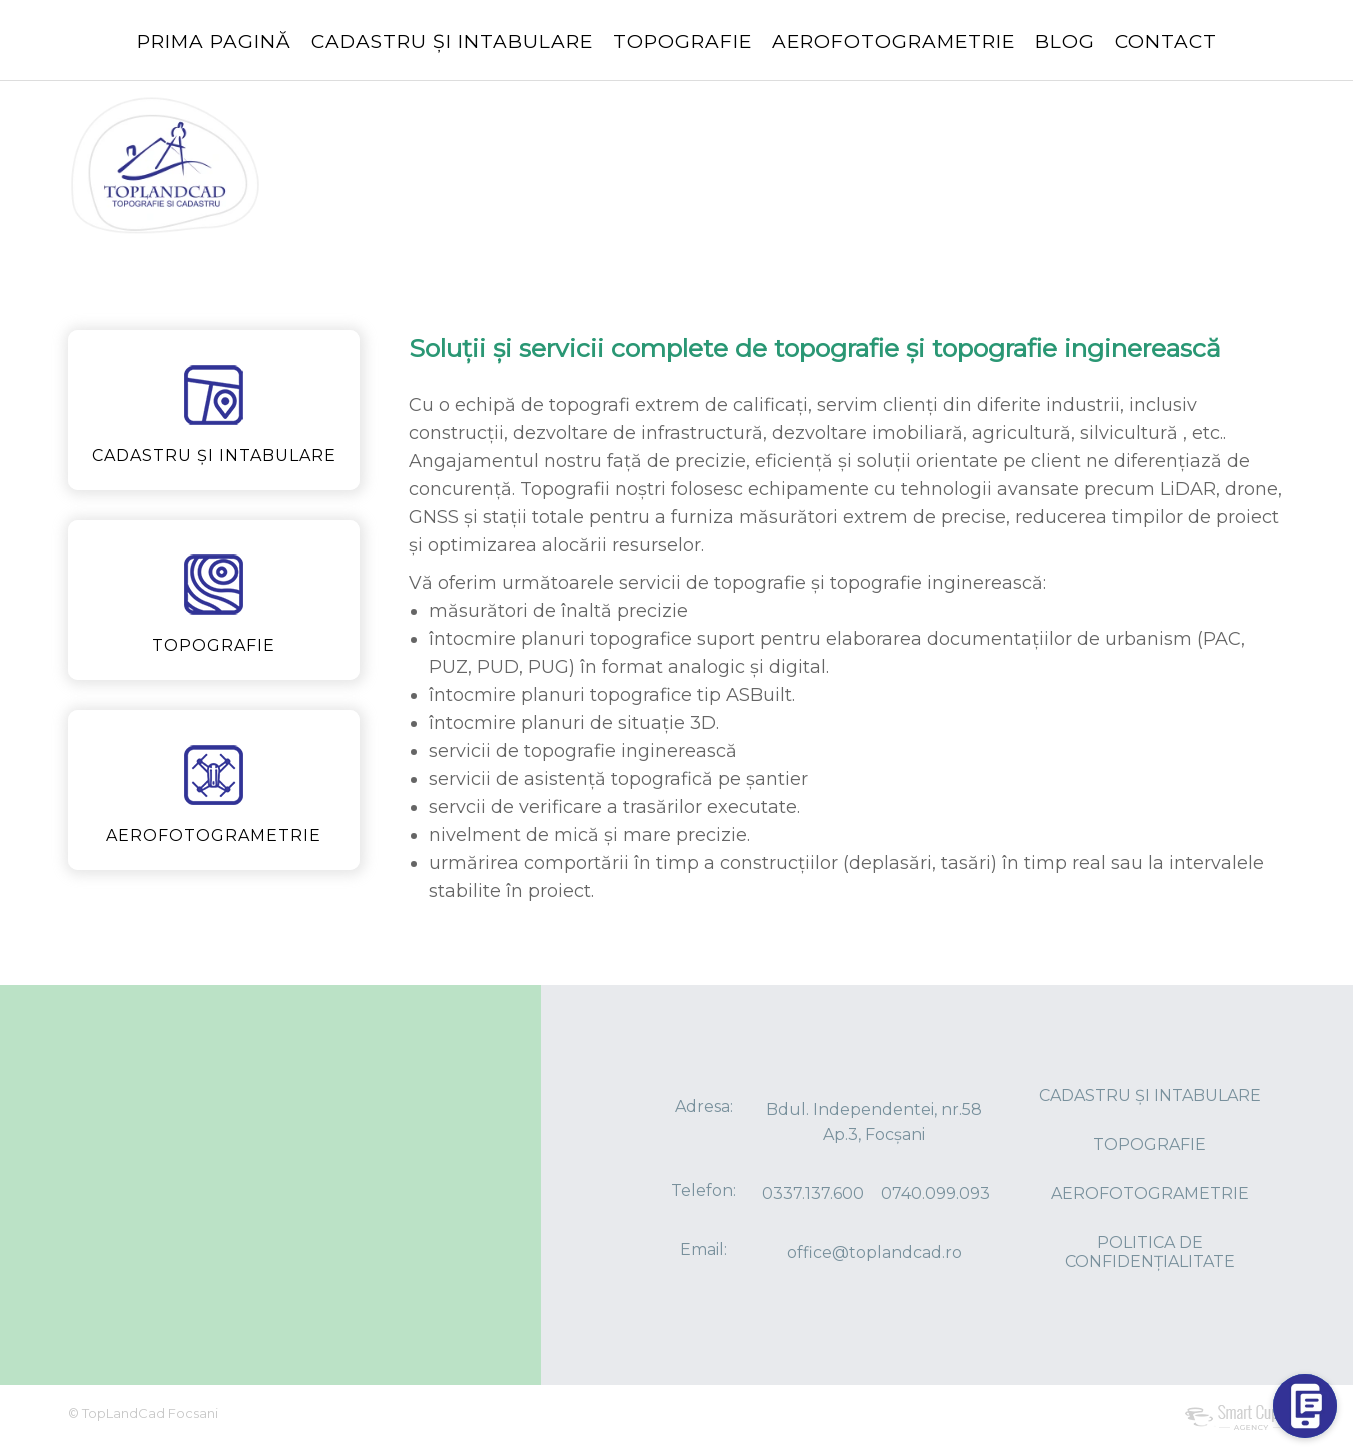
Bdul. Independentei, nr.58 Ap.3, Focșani (874, 1122)
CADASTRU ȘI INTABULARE (452, 41)
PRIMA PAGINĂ (214, 41)
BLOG (1065, 41)
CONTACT (1166, 41)
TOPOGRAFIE (682, 41)
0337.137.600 (813, 1193)
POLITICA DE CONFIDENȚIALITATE (1150, 1252)
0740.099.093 (935, 1193)
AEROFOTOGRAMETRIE (893, 41)
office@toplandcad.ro (874, 1252)
